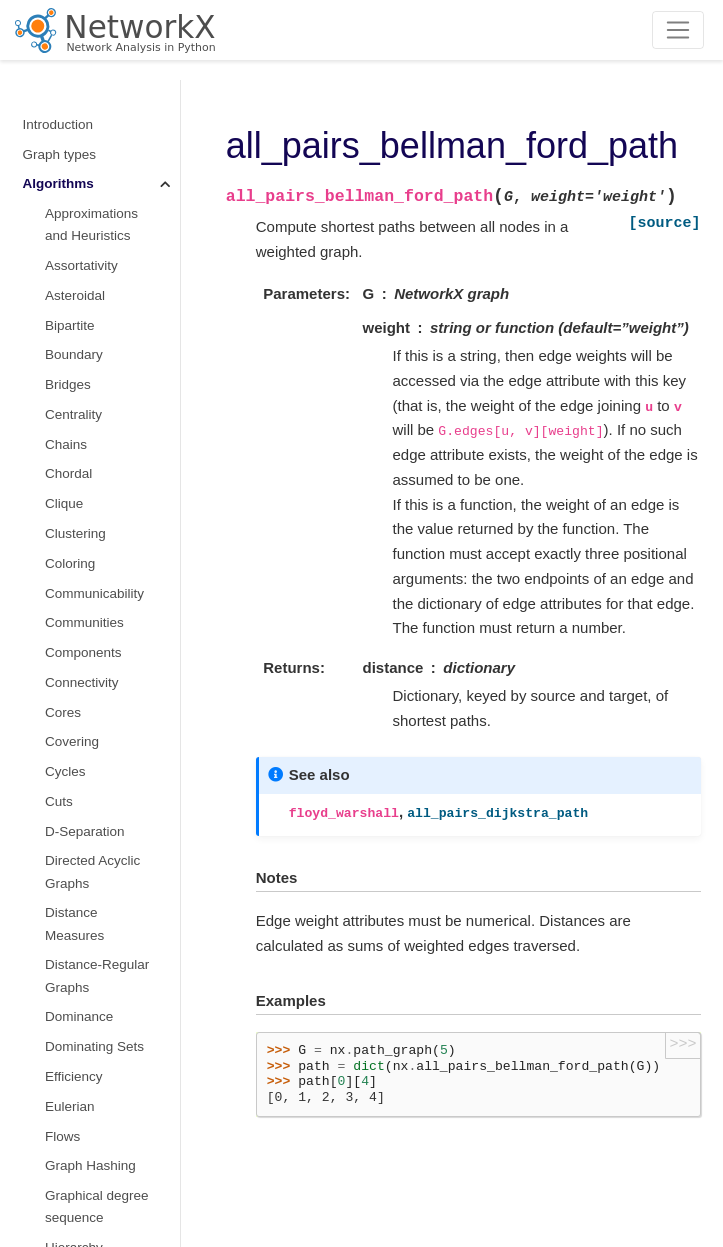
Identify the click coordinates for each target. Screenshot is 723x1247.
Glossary (49, 1186)
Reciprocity (78, 204)
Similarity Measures (74, 334)
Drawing (48, 1067)
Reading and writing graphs (82, 1026)
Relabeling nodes (75, 985)
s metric (68, 435)
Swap (62, 554)
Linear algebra (66, 881)
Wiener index (84, 792)
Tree (58, 673)
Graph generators (76, 852)
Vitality (65, 732)
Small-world (80, 405)
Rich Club (74, 264)
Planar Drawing (91, 174)
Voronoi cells (83, 762)
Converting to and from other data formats (76, 934)
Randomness (63, 1097)
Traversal (73, 643)
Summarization (90, 524)
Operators (75, 115)
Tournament (80, 613)
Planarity (71, 145)
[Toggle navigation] (678, 30)
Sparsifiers (77, 465)
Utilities (45, 1156)
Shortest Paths (92, 293)
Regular (68, 234)
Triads (63, 703)
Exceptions (56, 1127)
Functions (52, 822)
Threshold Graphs (99, 584)
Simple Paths (85, 375)
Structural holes (92, 494)
